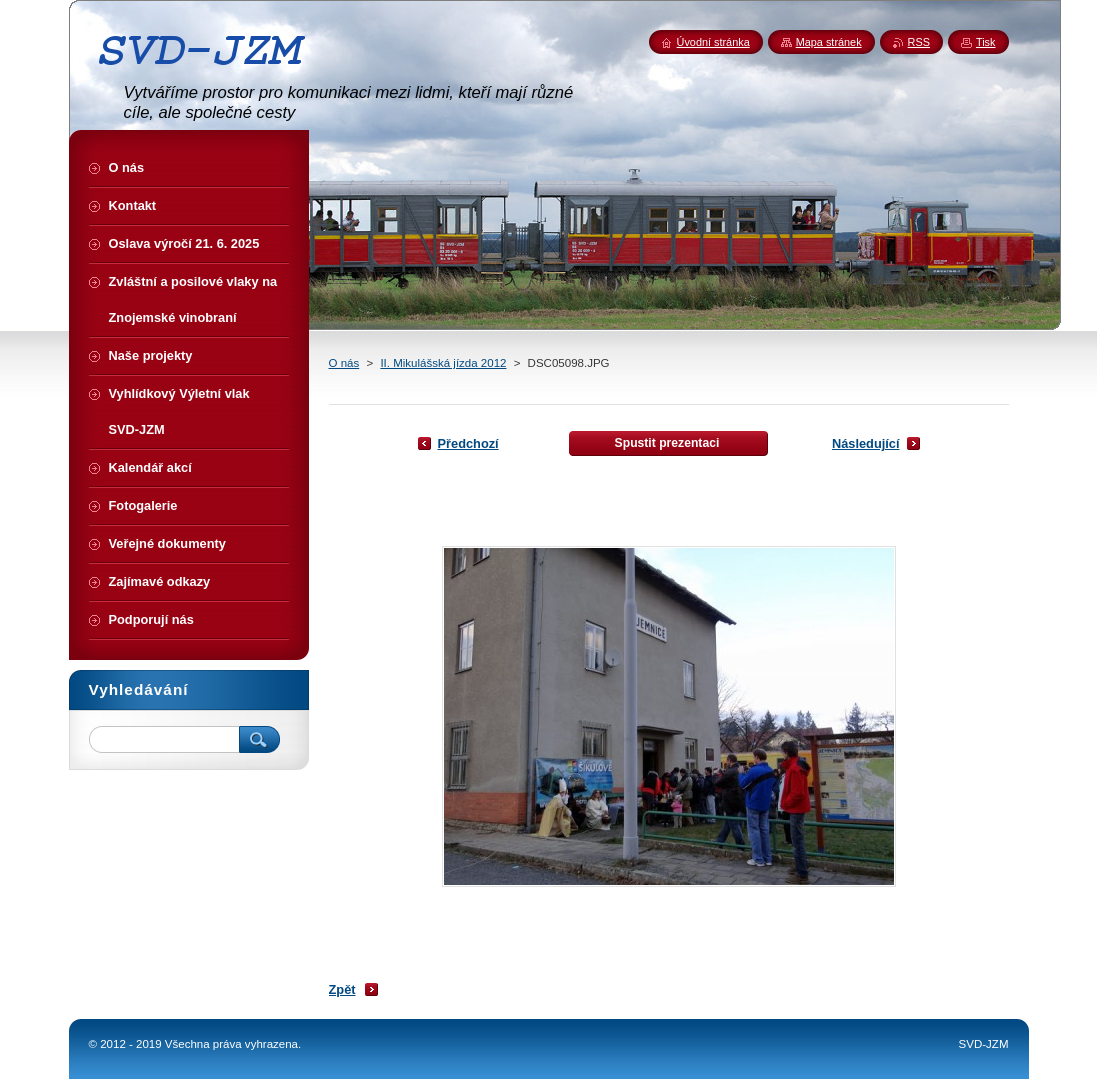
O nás (344, 363)
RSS (919, 42)
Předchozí (468, 443)
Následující (866, 443)
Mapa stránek (829, 42)
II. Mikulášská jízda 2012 (443, 363)
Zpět (342, 989)
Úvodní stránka (713, 42)
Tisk (986, 42)
